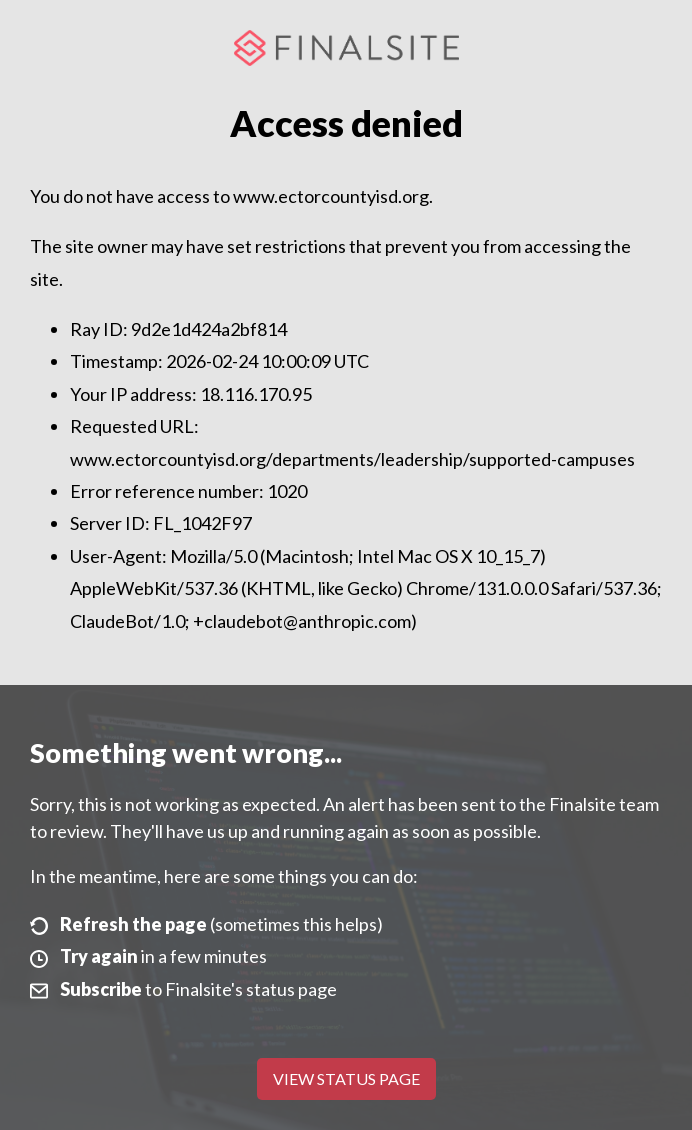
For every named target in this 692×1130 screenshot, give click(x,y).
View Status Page (346, 1078)
